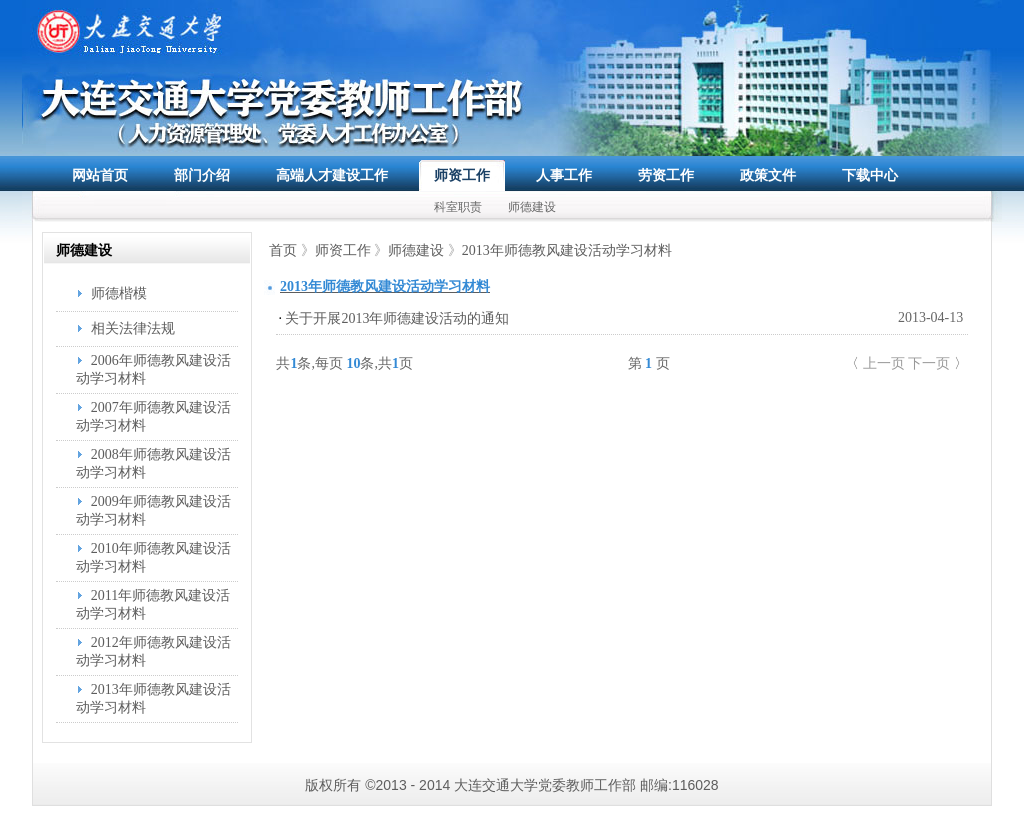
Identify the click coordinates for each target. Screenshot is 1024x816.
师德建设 (532, 207)
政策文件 (768, 175)
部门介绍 (202, 175)
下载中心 (870, 175)
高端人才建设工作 (332, 175)
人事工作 (564, 175)
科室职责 (458, 207)
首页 (283, 250)
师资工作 (462, 175)
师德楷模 (119, 293)
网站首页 (100, 175)
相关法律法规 (133, 328)
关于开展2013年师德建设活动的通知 (397, 318)
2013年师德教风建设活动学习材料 (567, 250)
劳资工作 (666, 175)
